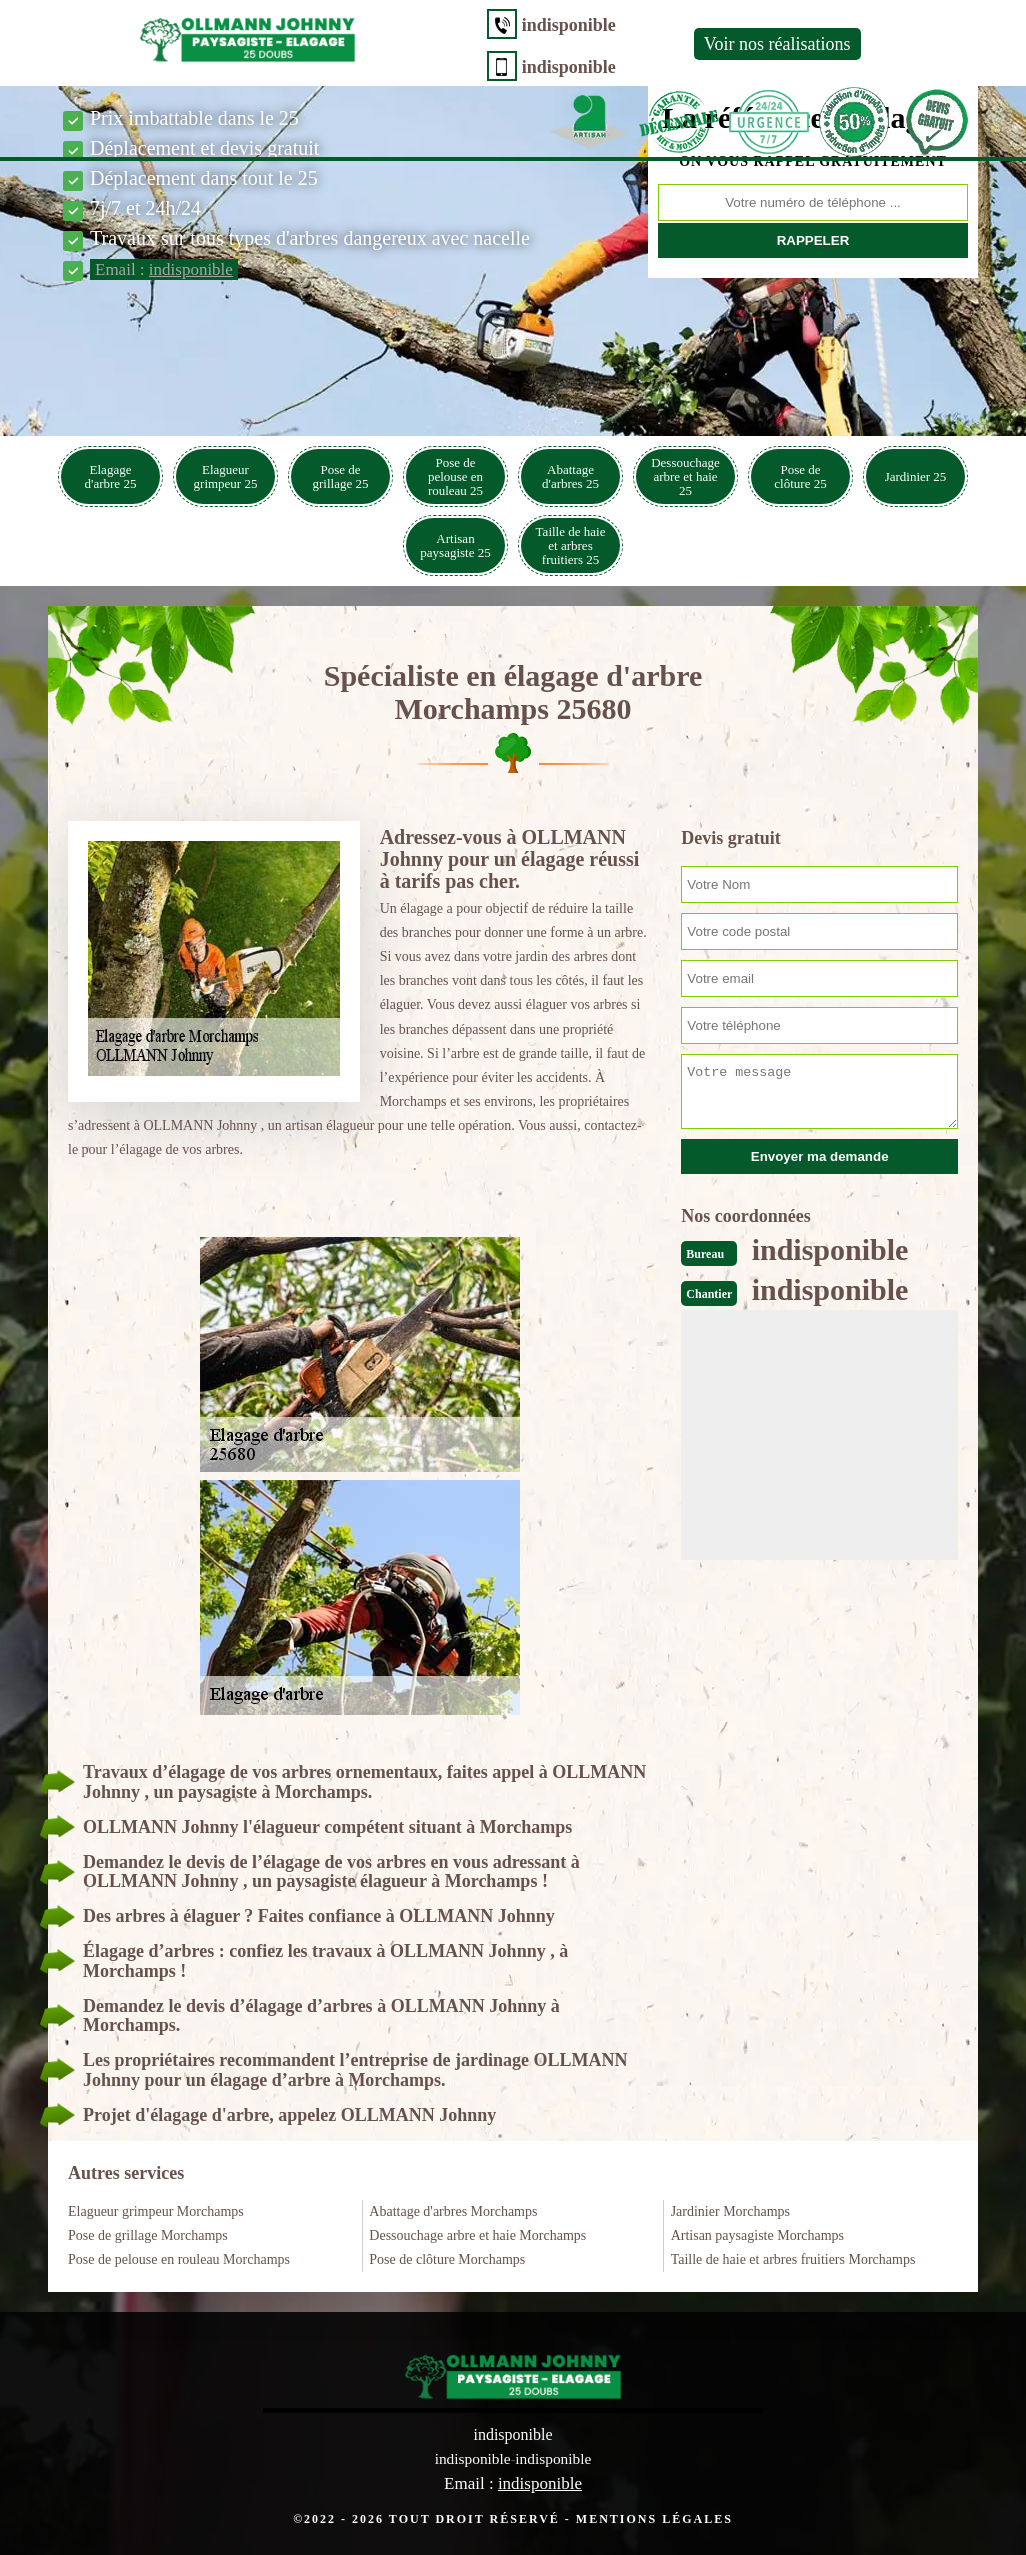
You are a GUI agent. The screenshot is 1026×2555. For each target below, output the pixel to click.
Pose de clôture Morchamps (447, 2259)
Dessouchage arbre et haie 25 (685, 476)
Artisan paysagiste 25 (455, 545)
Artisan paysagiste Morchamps (757, 2235)
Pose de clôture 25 (800, 476)
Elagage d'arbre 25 (111, 476)
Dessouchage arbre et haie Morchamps (477, 2235)
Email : (164, 269)
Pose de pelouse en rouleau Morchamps (179, 2259)
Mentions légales (654, 2518)
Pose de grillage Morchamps (148, 2235)
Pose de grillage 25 (341, 476)
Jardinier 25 (916, 476)
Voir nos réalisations (604, 44)
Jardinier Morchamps (730, 2211)
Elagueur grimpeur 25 (226, 476)
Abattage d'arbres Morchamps (453, 2211)
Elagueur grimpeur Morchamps (156, 2211)
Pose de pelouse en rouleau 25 (455, 476)
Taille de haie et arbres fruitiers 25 (571, 545)
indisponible (396, 25)
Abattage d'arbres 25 (570, 476)
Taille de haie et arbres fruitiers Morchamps (793, 2259)
